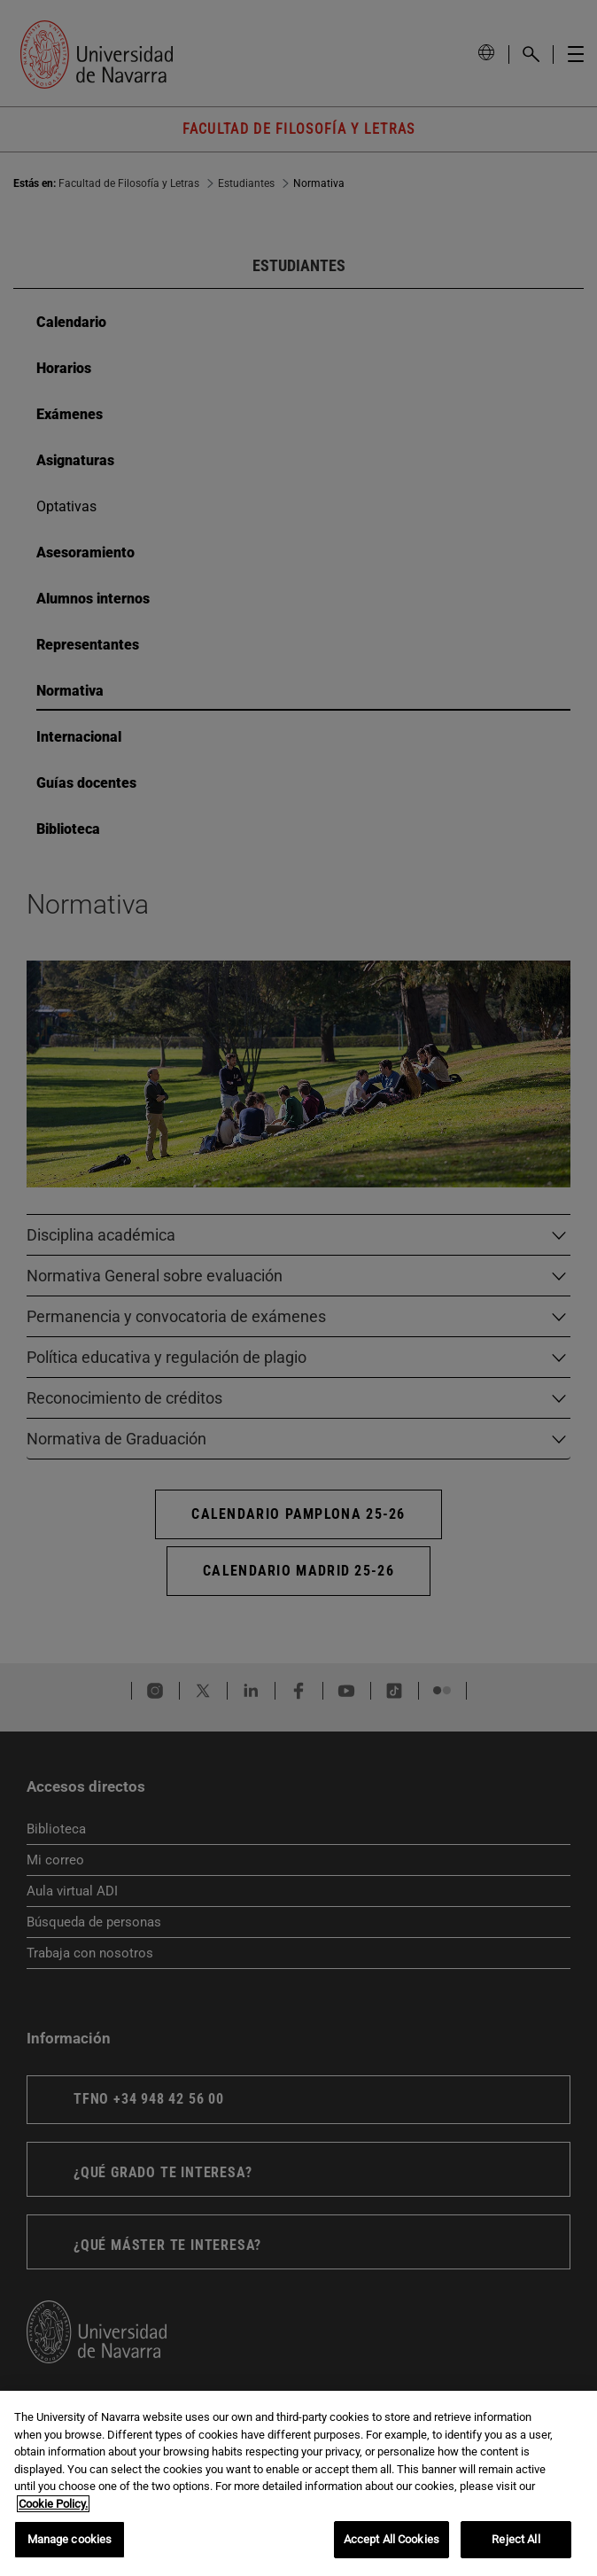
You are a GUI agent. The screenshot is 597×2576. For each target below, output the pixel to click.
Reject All (515, 2539)
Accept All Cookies (391, 2539)
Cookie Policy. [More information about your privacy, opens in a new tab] (53, 2503)
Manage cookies (69, 2539)
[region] (298, 2483)
